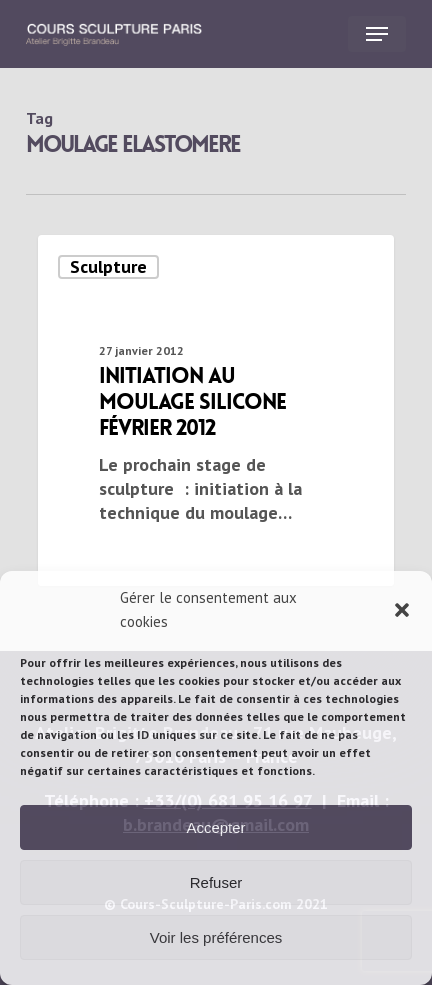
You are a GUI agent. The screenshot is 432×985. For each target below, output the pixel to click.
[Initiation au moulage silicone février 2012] (216, 410)
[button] (402, 610)
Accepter (215, 827)
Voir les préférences (216, 937)
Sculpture (108, 266)
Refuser (216, 882)
